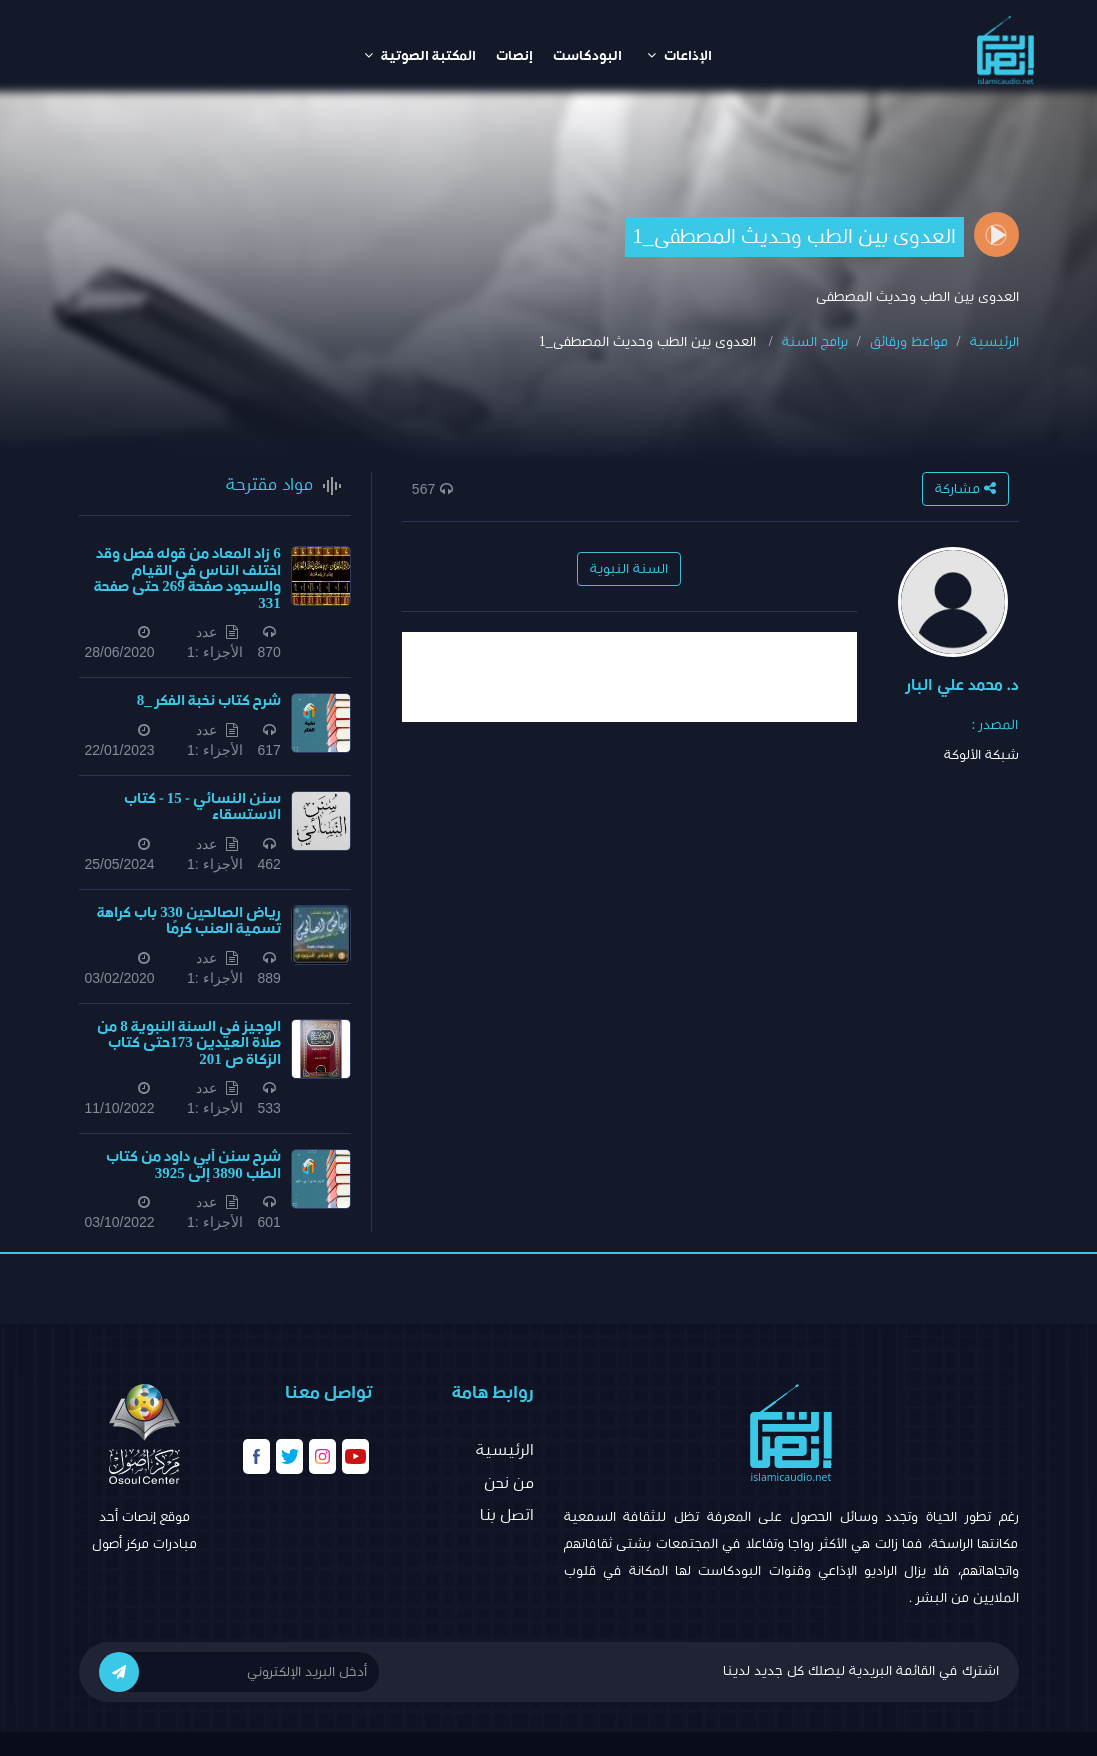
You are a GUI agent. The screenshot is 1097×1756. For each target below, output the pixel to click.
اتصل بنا (507, 1515)
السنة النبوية (629, 569)
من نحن (509, 1483)
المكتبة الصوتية (420, 55)
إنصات (514, 56)
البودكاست (587, 56)
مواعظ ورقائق (909, 342)
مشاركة (965, 488)
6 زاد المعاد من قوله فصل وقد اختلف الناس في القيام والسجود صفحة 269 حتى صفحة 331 (187, 578)
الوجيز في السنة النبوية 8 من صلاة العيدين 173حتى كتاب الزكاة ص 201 (189, 1043)
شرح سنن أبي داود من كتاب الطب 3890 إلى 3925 (193, 1165)
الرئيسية (994, 342)
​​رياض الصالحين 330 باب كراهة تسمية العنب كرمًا (189, 921)
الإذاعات (679, 55)
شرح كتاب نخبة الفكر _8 (209, 700)
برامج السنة (815, 342)
